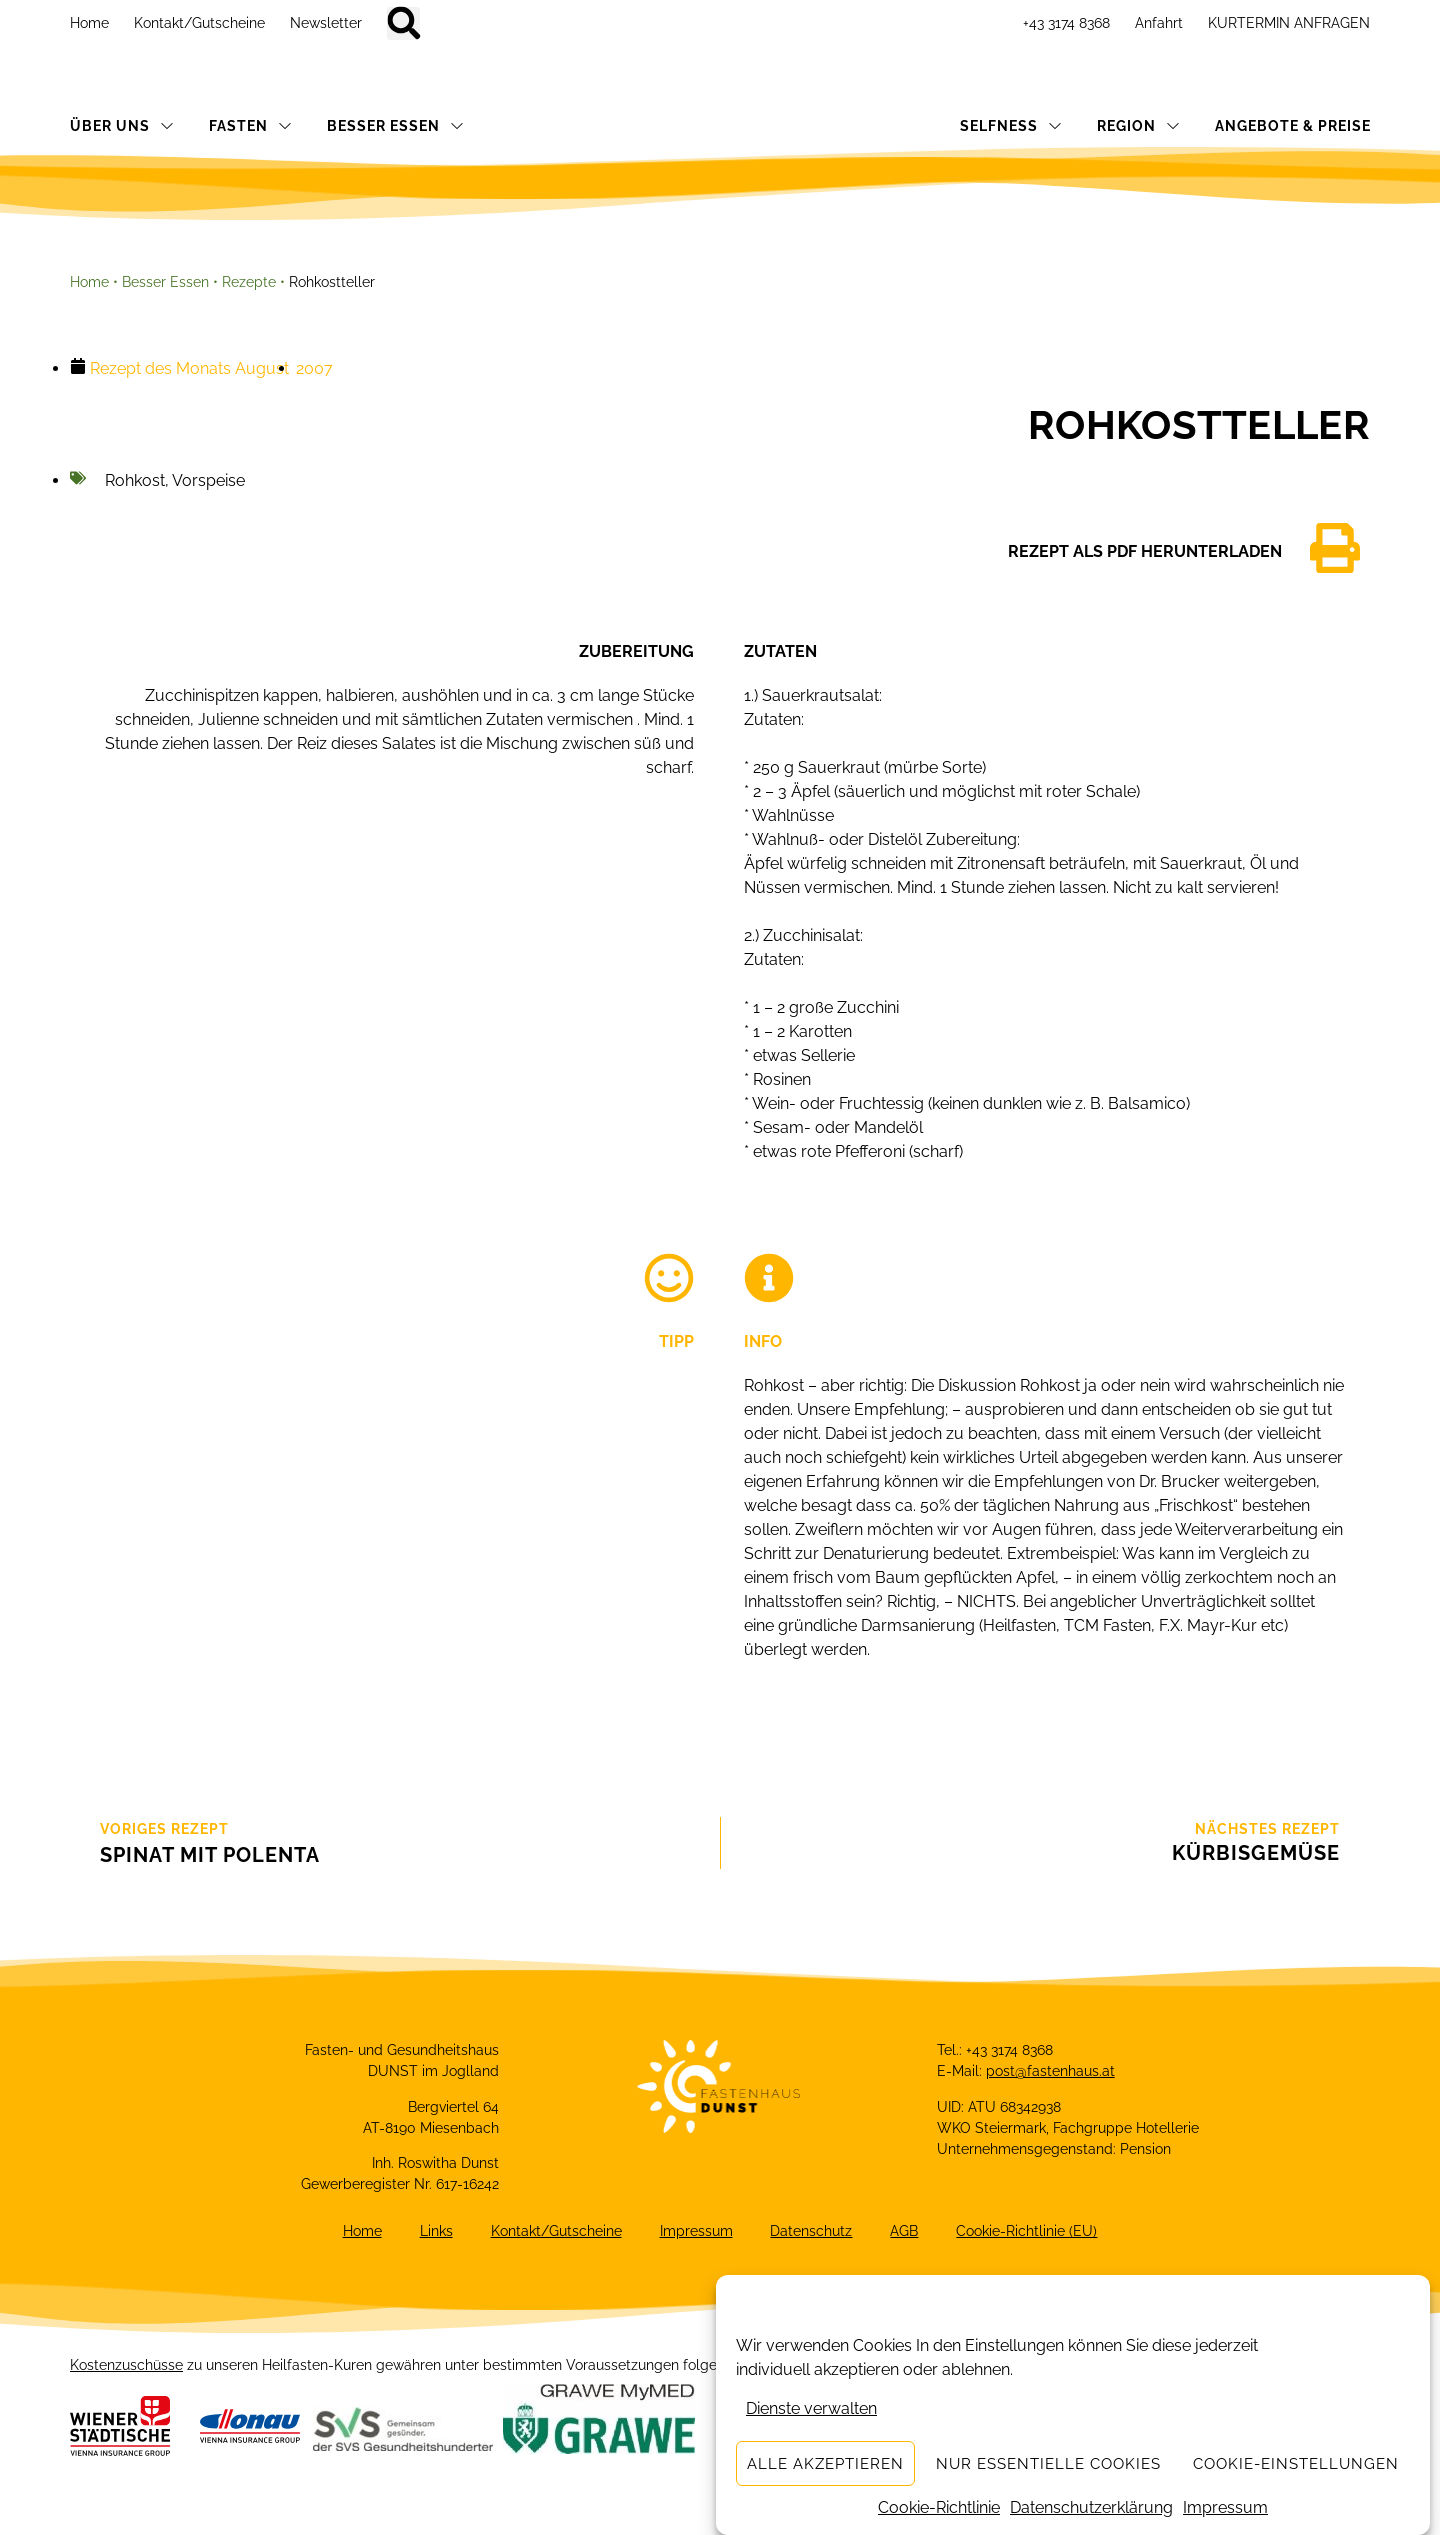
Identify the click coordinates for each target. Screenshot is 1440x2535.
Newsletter (326, 23)
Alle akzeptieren (825, 2464)
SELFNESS (1011, 126)
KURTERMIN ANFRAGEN (1289, 23)
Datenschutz (814, 2233)
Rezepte (249, 282)
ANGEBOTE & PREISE (1293, 126)
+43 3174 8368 (1066, 23)
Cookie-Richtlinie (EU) (1033, 2233)
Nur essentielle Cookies (1048, 2464)
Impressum (1225, 2507)
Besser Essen (165, 282)
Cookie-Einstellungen (1296, 2464)
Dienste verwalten (811, 2408)
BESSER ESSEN (395, 126)
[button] (403, 23)
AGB (909, 2233)
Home (89, 23)
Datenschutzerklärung (1091, 2507)
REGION (1138, 126)
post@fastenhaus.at (1050, 2071)
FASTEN (250, 126)
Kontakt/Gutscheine (199, 23)
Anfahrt (1159, 23)
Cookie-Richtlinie (939, 2507)
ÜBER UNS (122, 126)
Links (432, 2233)
